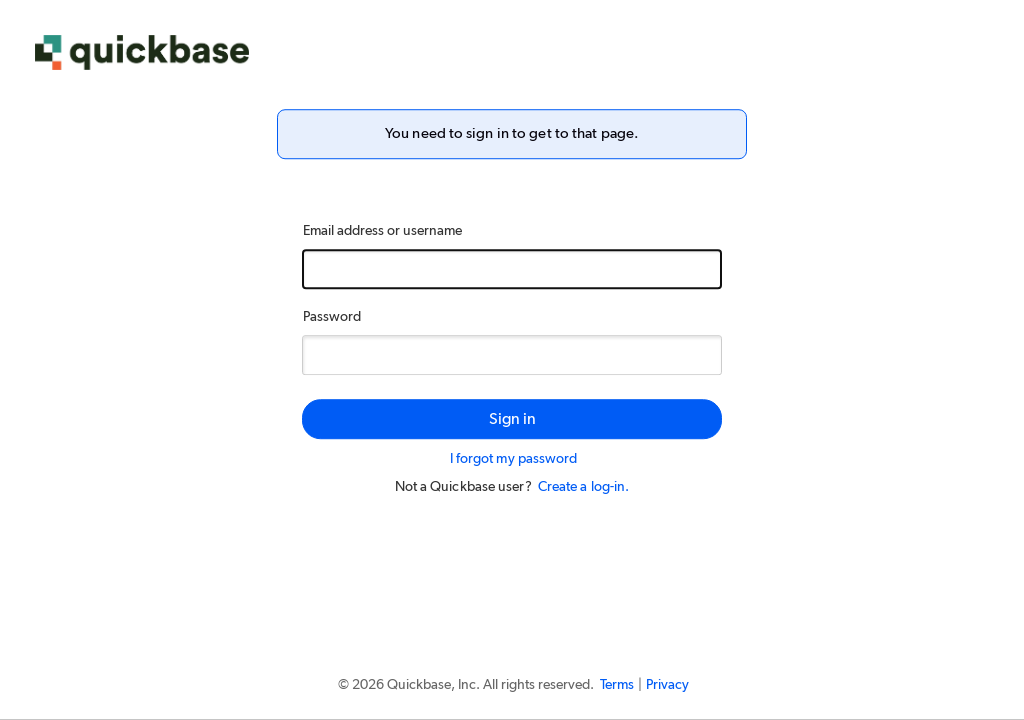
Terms (617, 685)
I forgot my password (514, 459)
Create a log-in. (584, 487)
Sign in (512, 419)
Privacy (667, 685)
